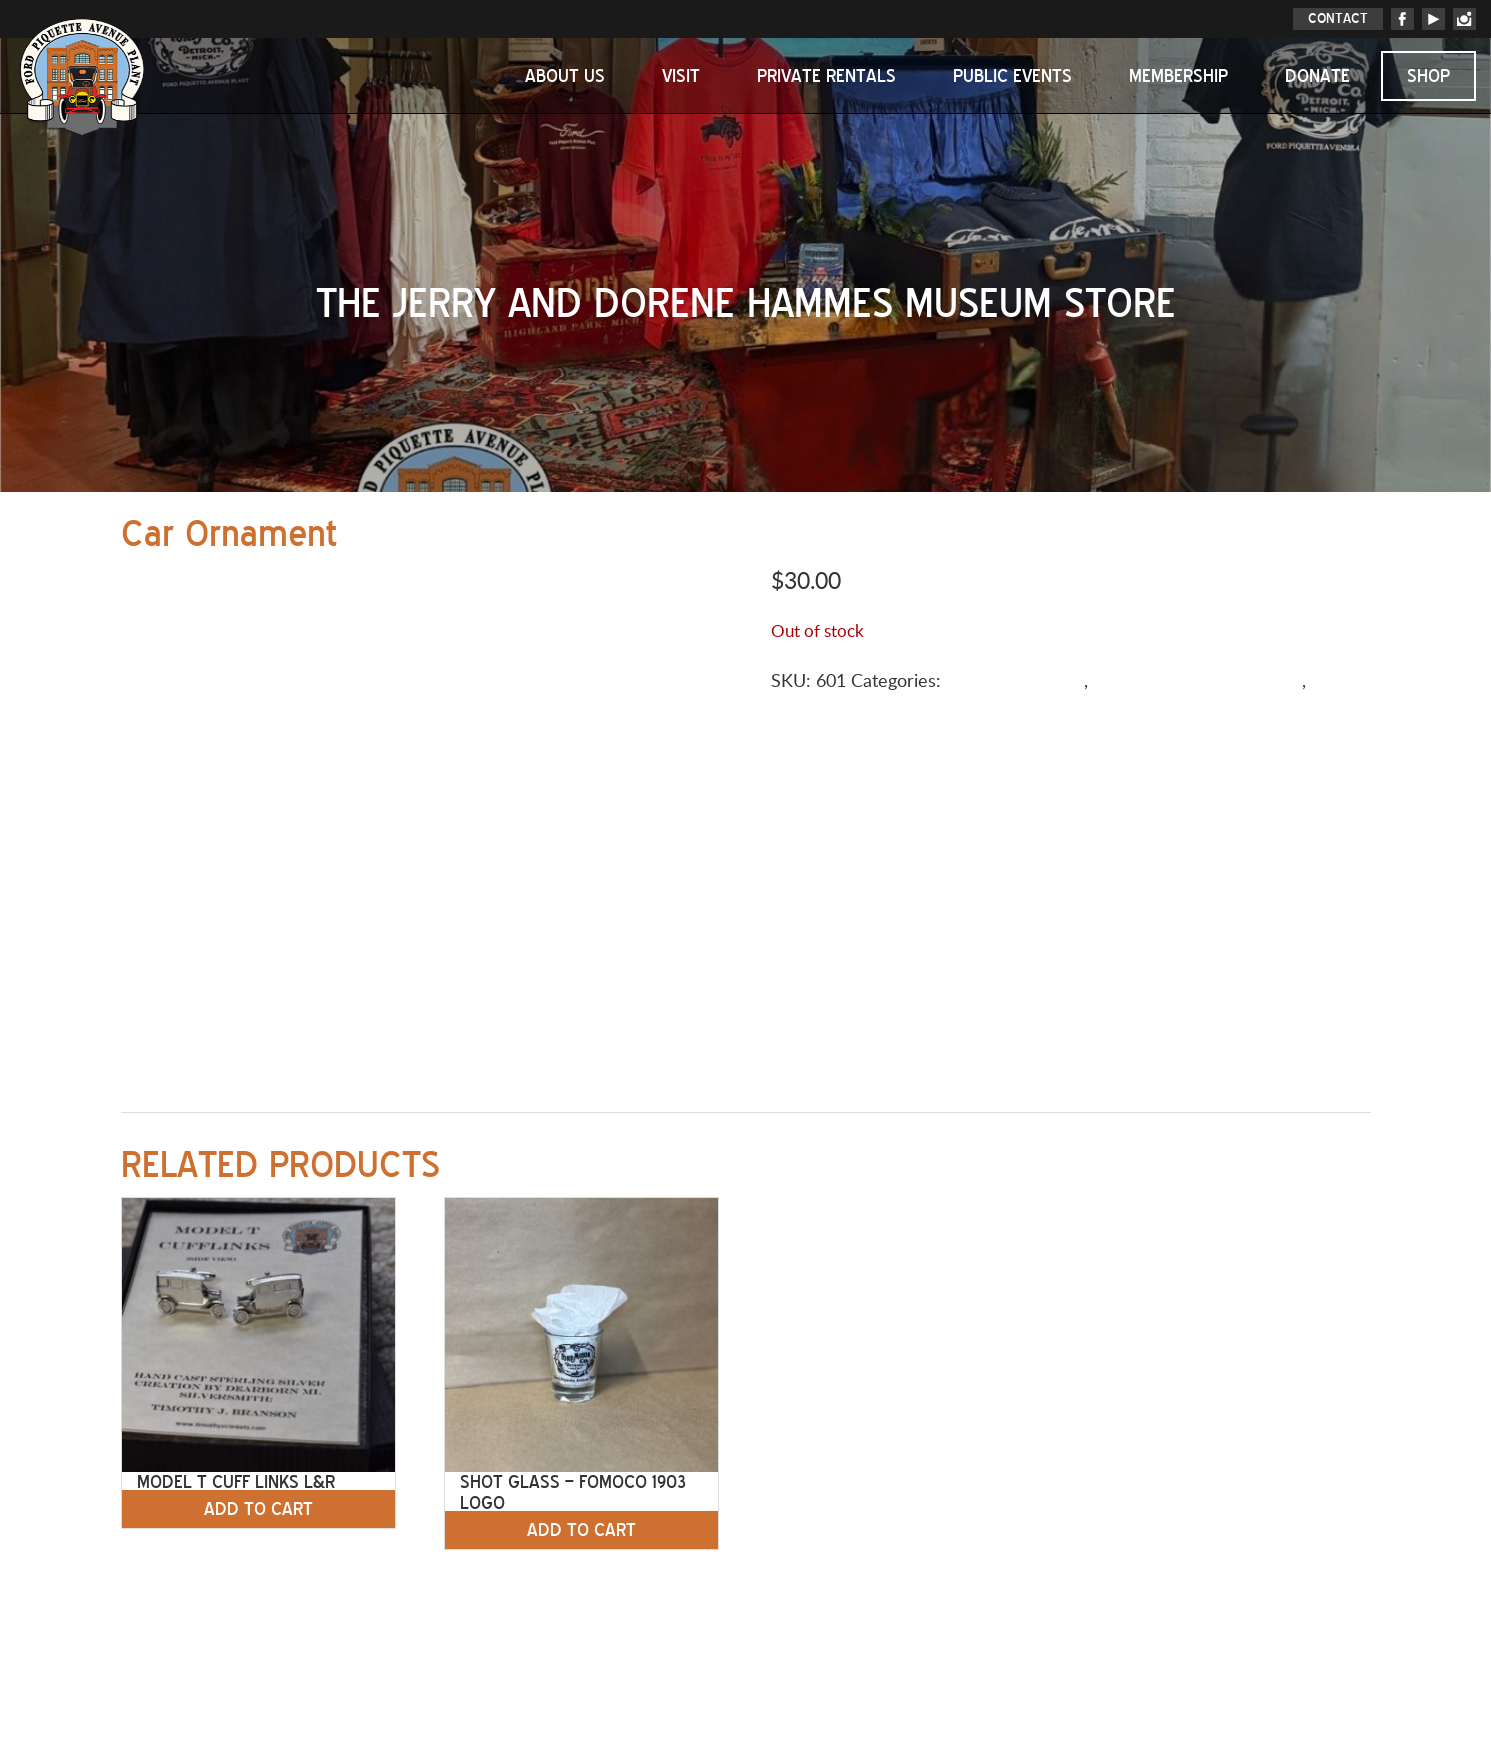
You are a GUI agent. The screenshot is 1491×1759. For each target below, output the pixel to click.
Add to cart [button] (258, 1509)
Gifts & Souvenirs (1015, 682)
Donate (1317, 76)
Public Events (1012, 76)
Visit (681, 76)
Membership (1178, 76)
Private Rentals (826, 76)
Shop (1428, 76)
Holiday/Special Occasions (1197, 682)
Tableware (812, 709)
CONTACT (1338, 18)
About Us (565, 76)
